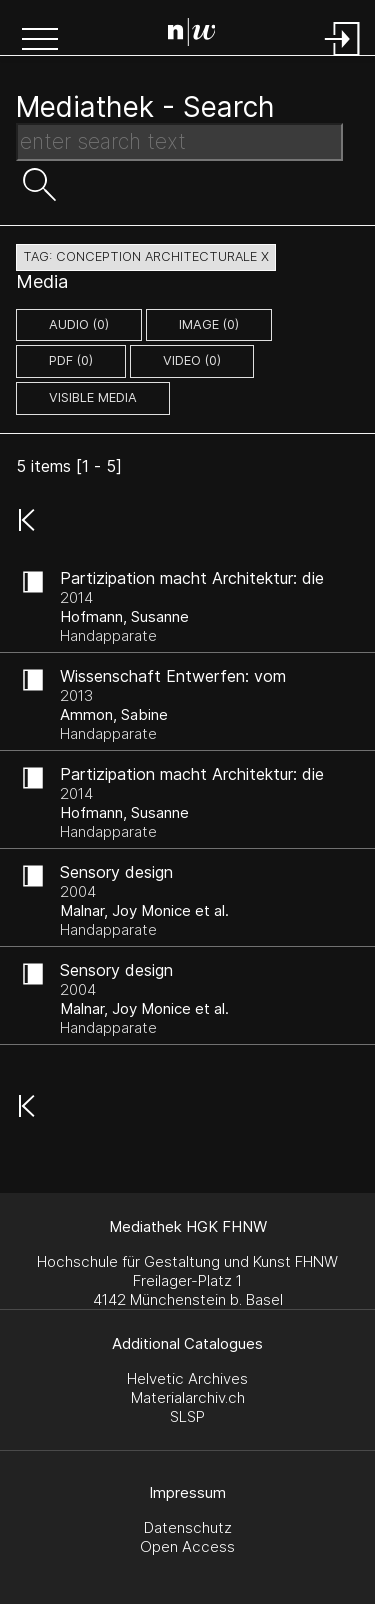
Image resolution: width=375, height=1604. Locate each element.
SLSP (187, 1416)
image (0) (209, 324)
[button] (40, 41)
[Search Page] (192, 35)
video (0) (192, 360)
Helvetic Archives (187, 1378)
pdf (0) (71, 360)
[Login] (343, 57)
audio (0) (79, 324)
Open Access (187, 1546)
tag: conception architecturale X (146, 256)
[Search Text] (179, 142)
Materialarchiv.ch (188, 1397)
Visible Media (93, 397)
